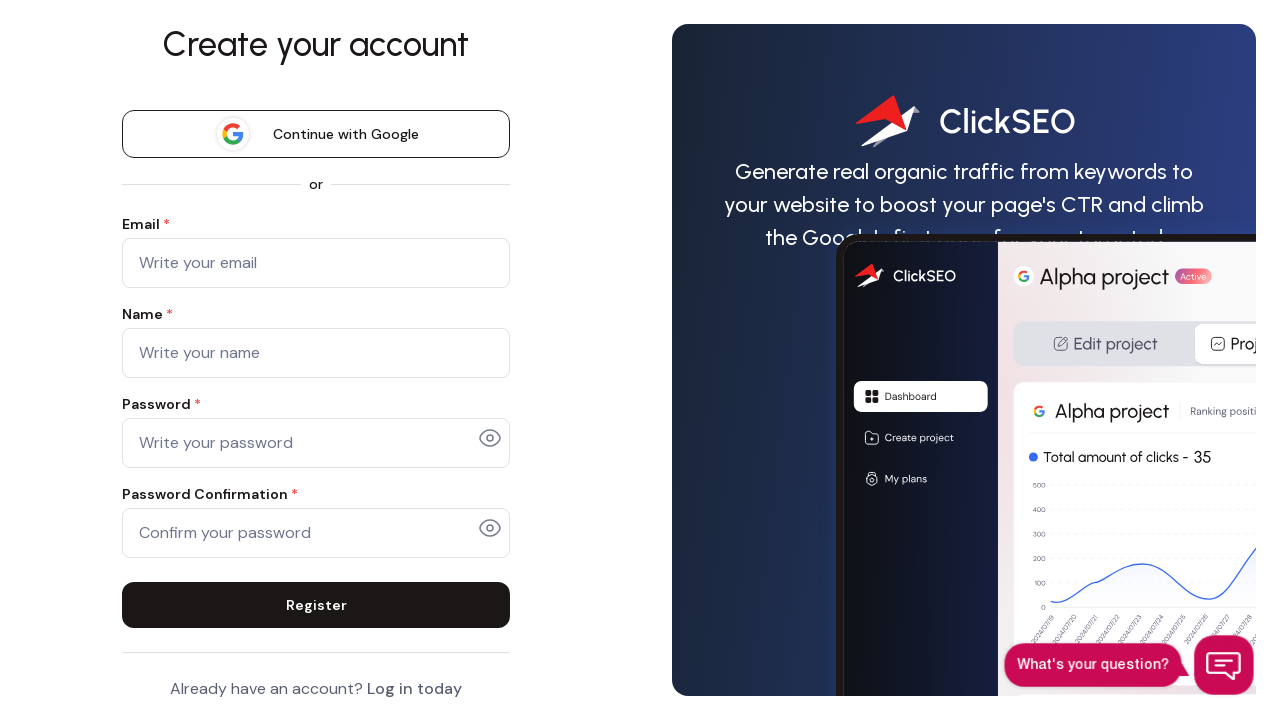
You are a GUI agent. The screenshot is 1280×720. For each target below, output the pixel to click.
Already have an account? (316, 688)
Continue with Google (316, 134)
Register (316, 605)
